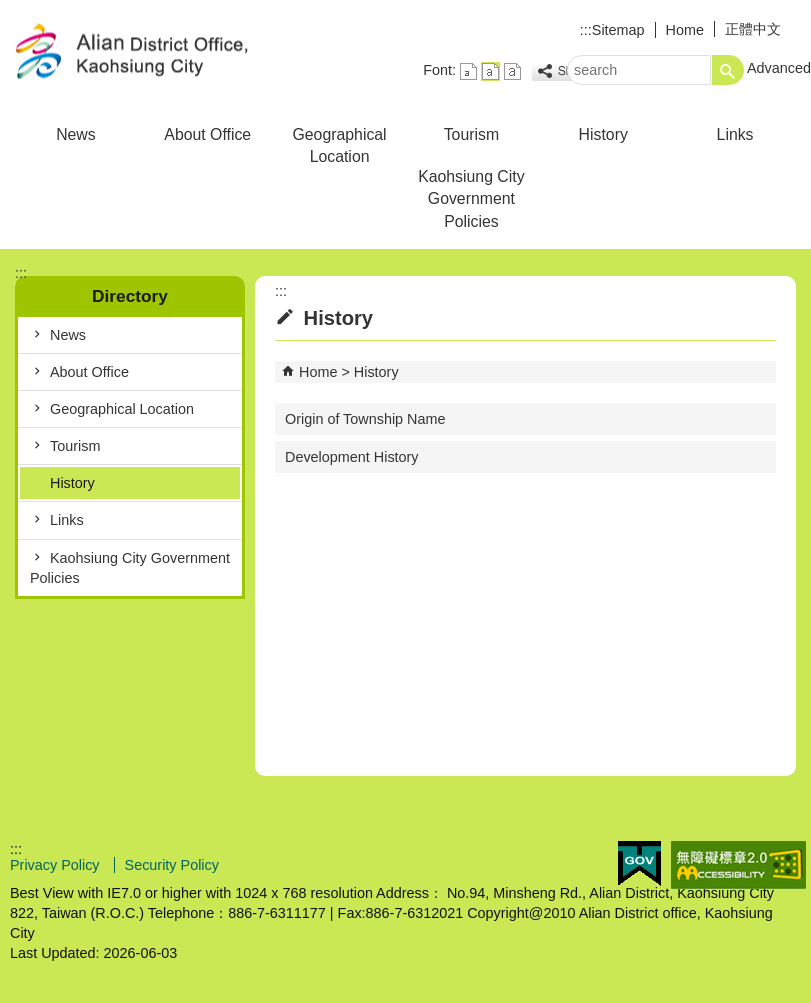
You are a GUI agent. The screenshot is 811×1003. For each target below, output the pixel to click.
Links (735, 134)
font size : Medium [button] (490, 71)
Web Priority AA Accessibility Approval (738, 865)
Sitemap (618, 30)
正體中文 (753, 29)
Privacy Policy (57, 865)
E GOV (639, 863)
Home (685, 30)
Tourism (471, 134)
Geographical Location (339, 145)
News (76, 134)
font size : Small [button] (468, 71)
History (603, 134)
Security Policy (172, 865)
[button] (728, 70)
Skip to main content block (10, 10)
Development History (352, 457)
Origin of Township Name (365, 419)
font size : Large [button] (512, 71)
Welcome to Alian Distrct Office (169, 53)
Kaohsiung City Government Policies (471, 198)
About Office (207, 134)
